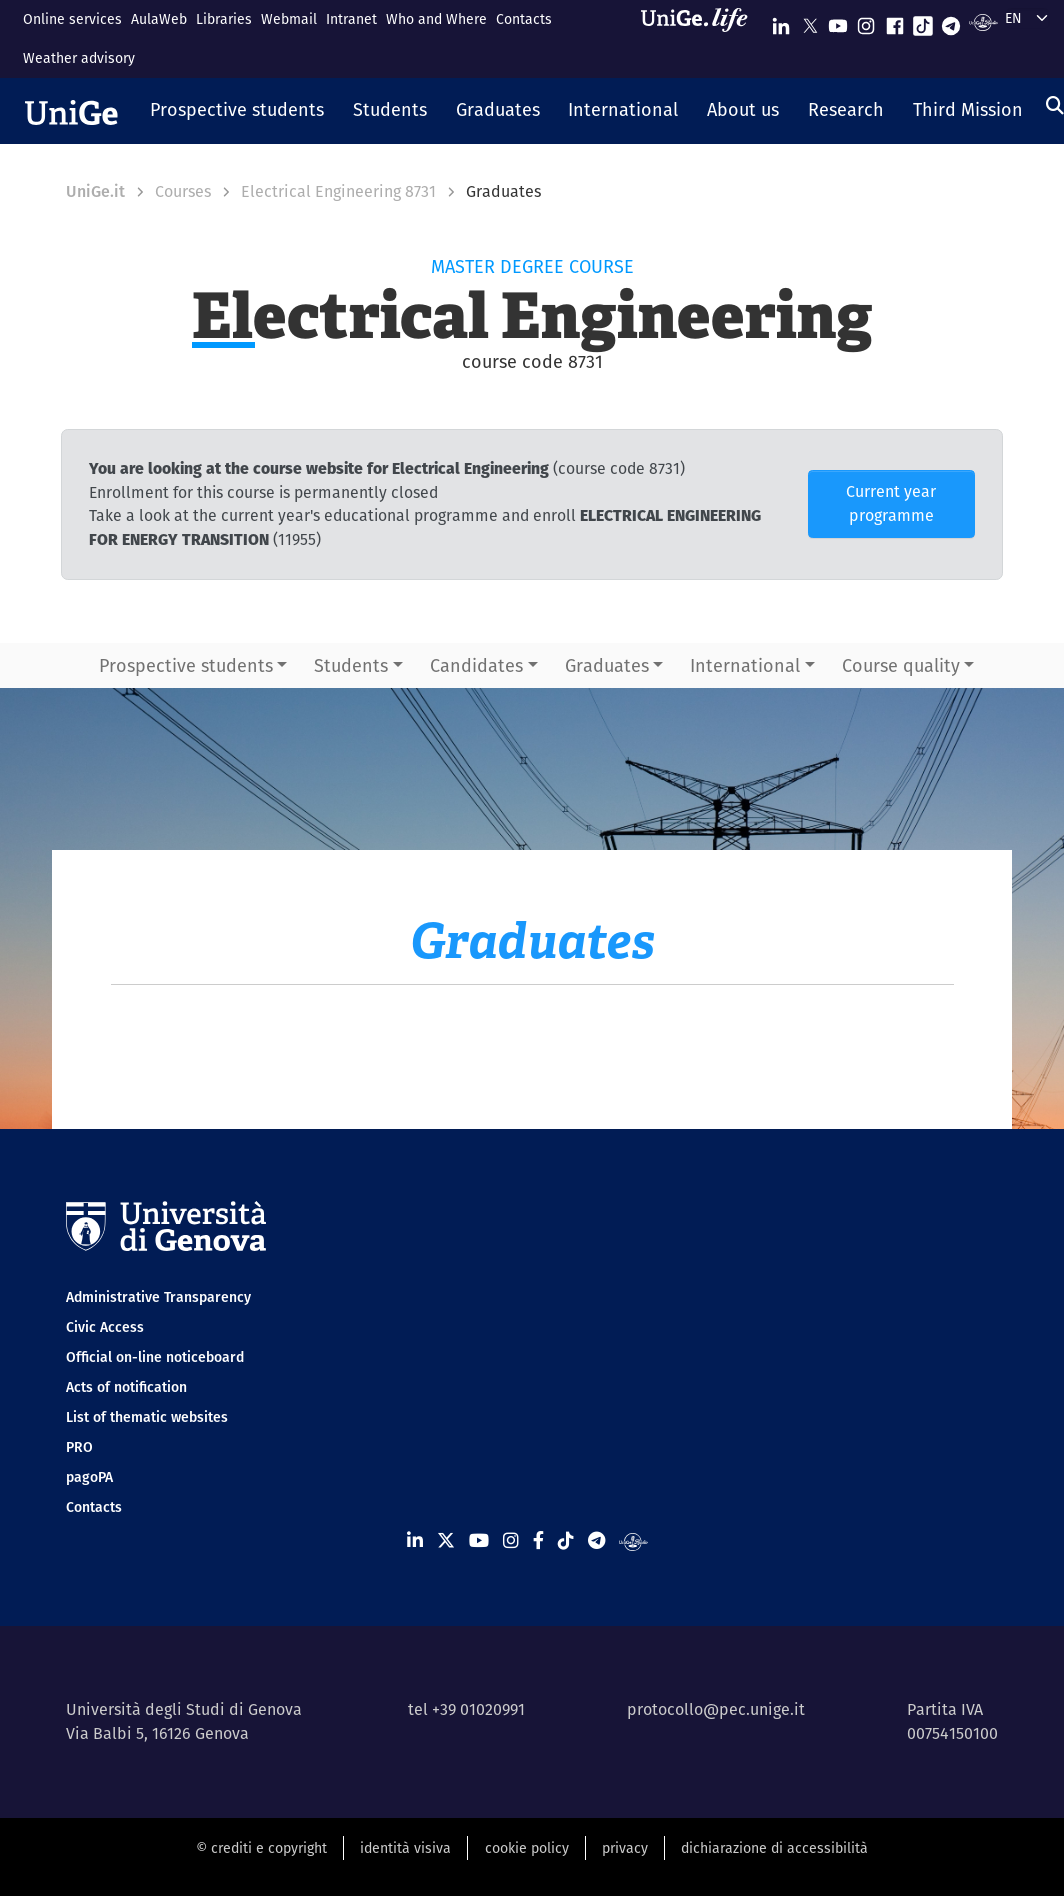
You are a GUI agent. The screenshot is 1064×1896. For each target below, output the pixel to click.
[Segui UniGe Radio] (983, 21)
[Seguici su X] (810, 21)
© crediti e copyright (261, 1848)
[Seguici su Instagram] (866, 21)
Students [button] (351, 665)
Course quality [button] (901, 665)
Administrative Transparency (158, 1297)
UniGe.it (95, 191)
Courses (183, 191)
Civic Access (105, 1327)
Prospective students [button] (186, 665)
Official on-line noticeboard (155, 1357)
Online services (72, 19)
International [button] (745, 665)
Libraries (224, 19)
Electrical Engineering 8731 (338, 191)
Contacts (524, 19)
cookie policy (527, 1848)
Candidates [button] (476, 665)
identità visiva (405, 1848)
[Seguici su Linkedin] (781, 21)
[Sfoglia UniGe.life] (701, 38)
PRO (79, 1447)
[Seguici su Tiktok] (923, 21)
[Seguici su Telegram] (951, 21)
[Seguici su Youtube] (838, 21)
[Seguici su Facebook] (895, 21)
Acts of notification (126, 1387)
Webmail (289, 19)
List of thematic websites (147, 1417)
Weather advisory (79, 58)
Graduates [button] (607, 665)
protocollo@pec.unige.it (716, 1709)
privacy (625, 1848)
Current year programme (891, 503)
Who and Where (436, 19)
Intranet (351, 19)
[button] (237, 111)
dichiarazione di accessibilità (774, 1848)
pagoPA (89, 1477)
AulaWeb (159, 19)
